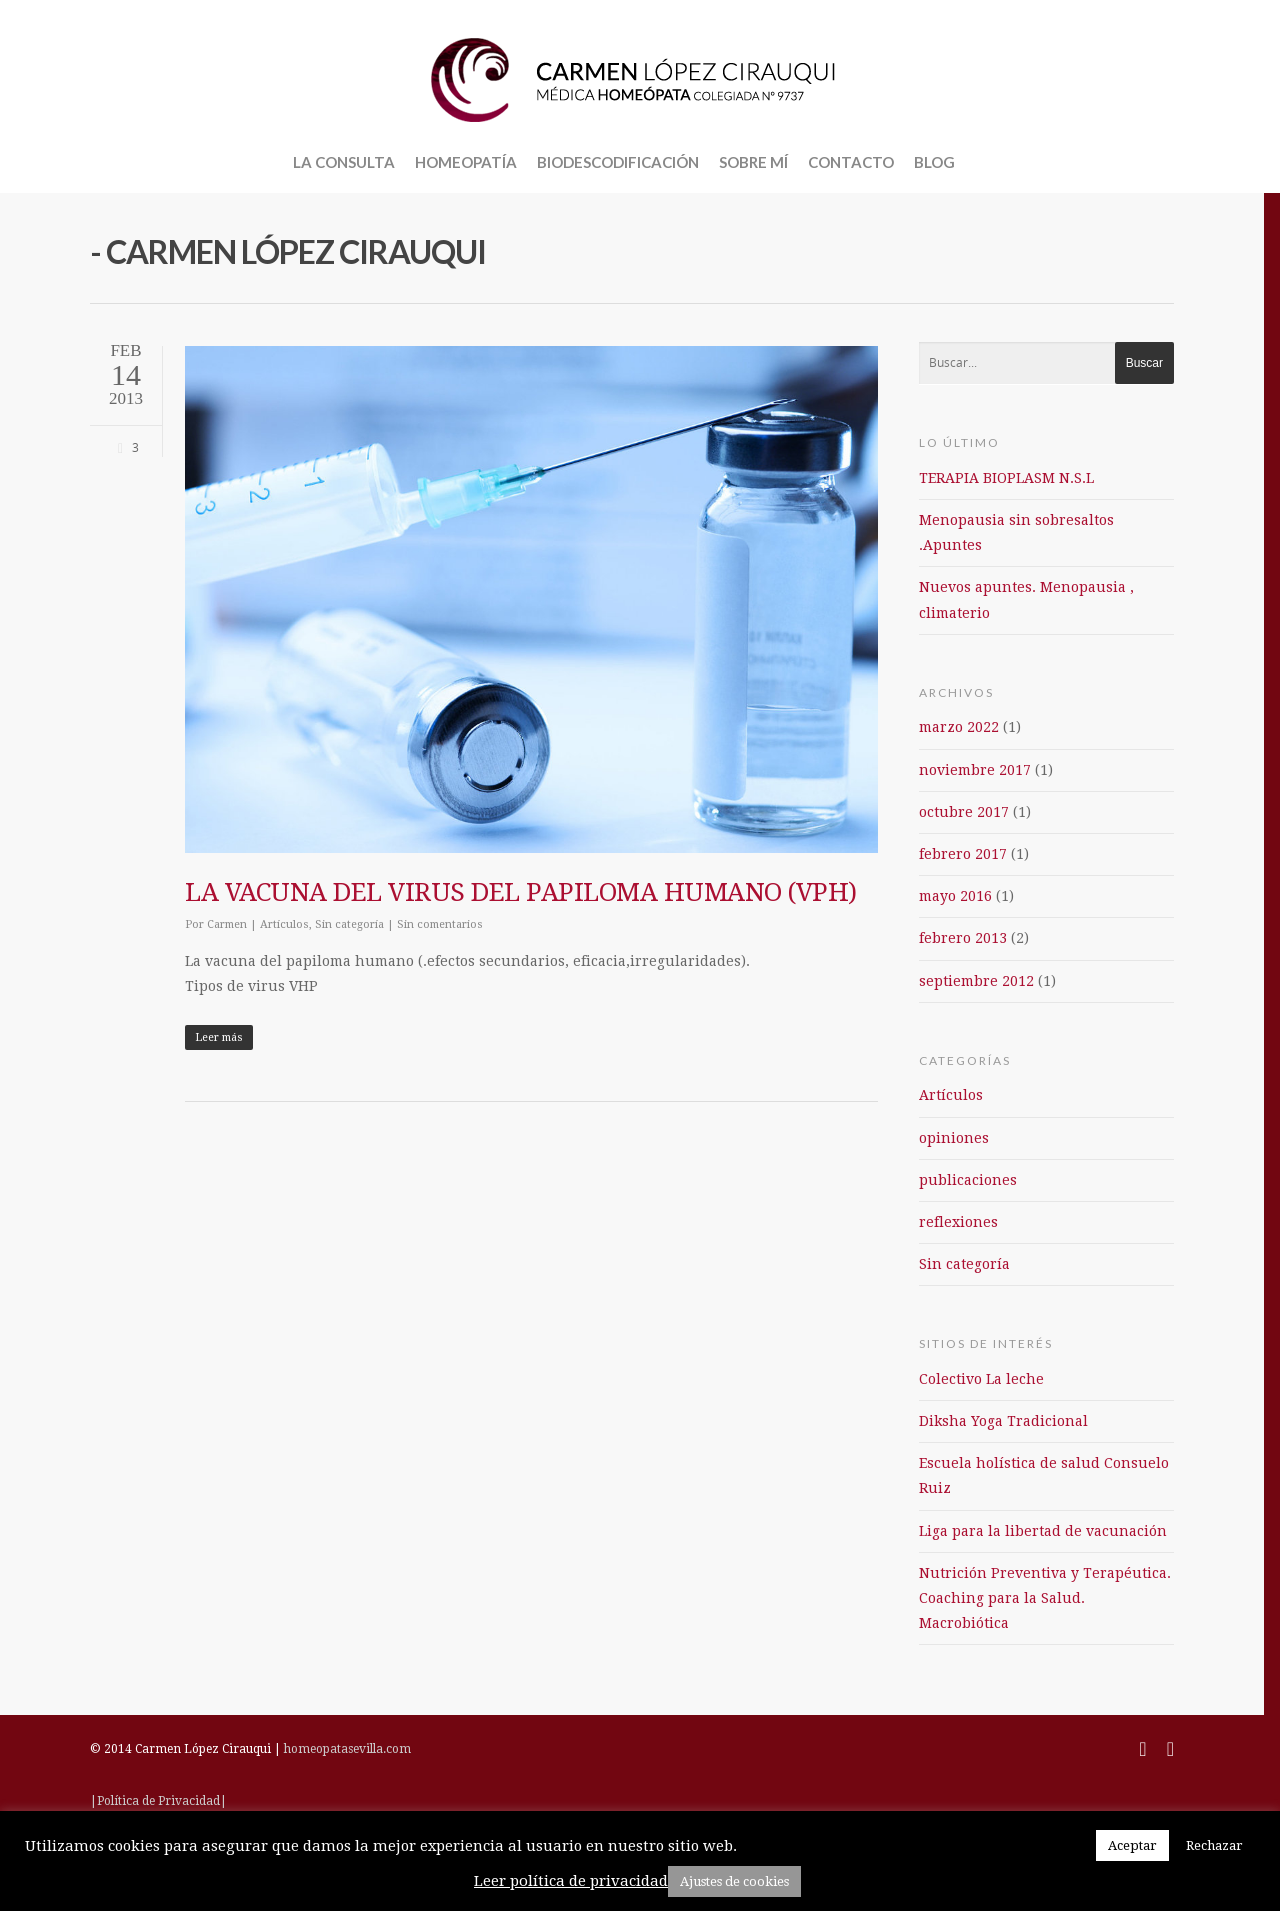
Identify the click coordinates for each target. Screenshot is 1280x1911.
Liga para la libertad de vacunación (1043, 1531)
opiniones (954, 1138)
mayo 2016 (955, 896)
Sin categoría (349, 924)
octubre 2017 (964, 812)
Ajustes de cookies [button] (734, 1881)
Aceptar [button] (1132, 1845)
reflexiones (958, 1222)
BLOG (934, 162)
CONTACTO (851, 162)
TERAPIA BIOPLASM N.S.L (1006, 478)
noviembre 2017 (975, 770)
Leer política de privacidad (571, 1881)
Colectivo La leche (981, 1379)
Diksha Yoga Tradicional (1003, 1421)
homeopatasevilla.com (347, 1749)
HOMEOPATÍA (466, 162)
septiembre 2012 (976, 981)
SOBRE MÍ (753, 162)
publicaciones (968, 1180)
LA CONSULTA (344, 162)
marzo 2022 (959, 727)
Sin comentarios (440, 924)
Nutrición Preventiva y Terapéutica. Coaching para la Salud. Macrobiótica (1045, 1598)
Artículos (284, 924)
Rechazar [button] (1214, 1845)
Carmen (227, 924)
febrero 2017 (963, 854)
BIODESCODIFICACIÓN (618, 162)
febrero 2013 (963, 938)
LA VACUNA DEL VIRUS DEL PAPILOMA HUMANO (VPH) (521, 892)
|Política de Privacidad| (158, 1801)
